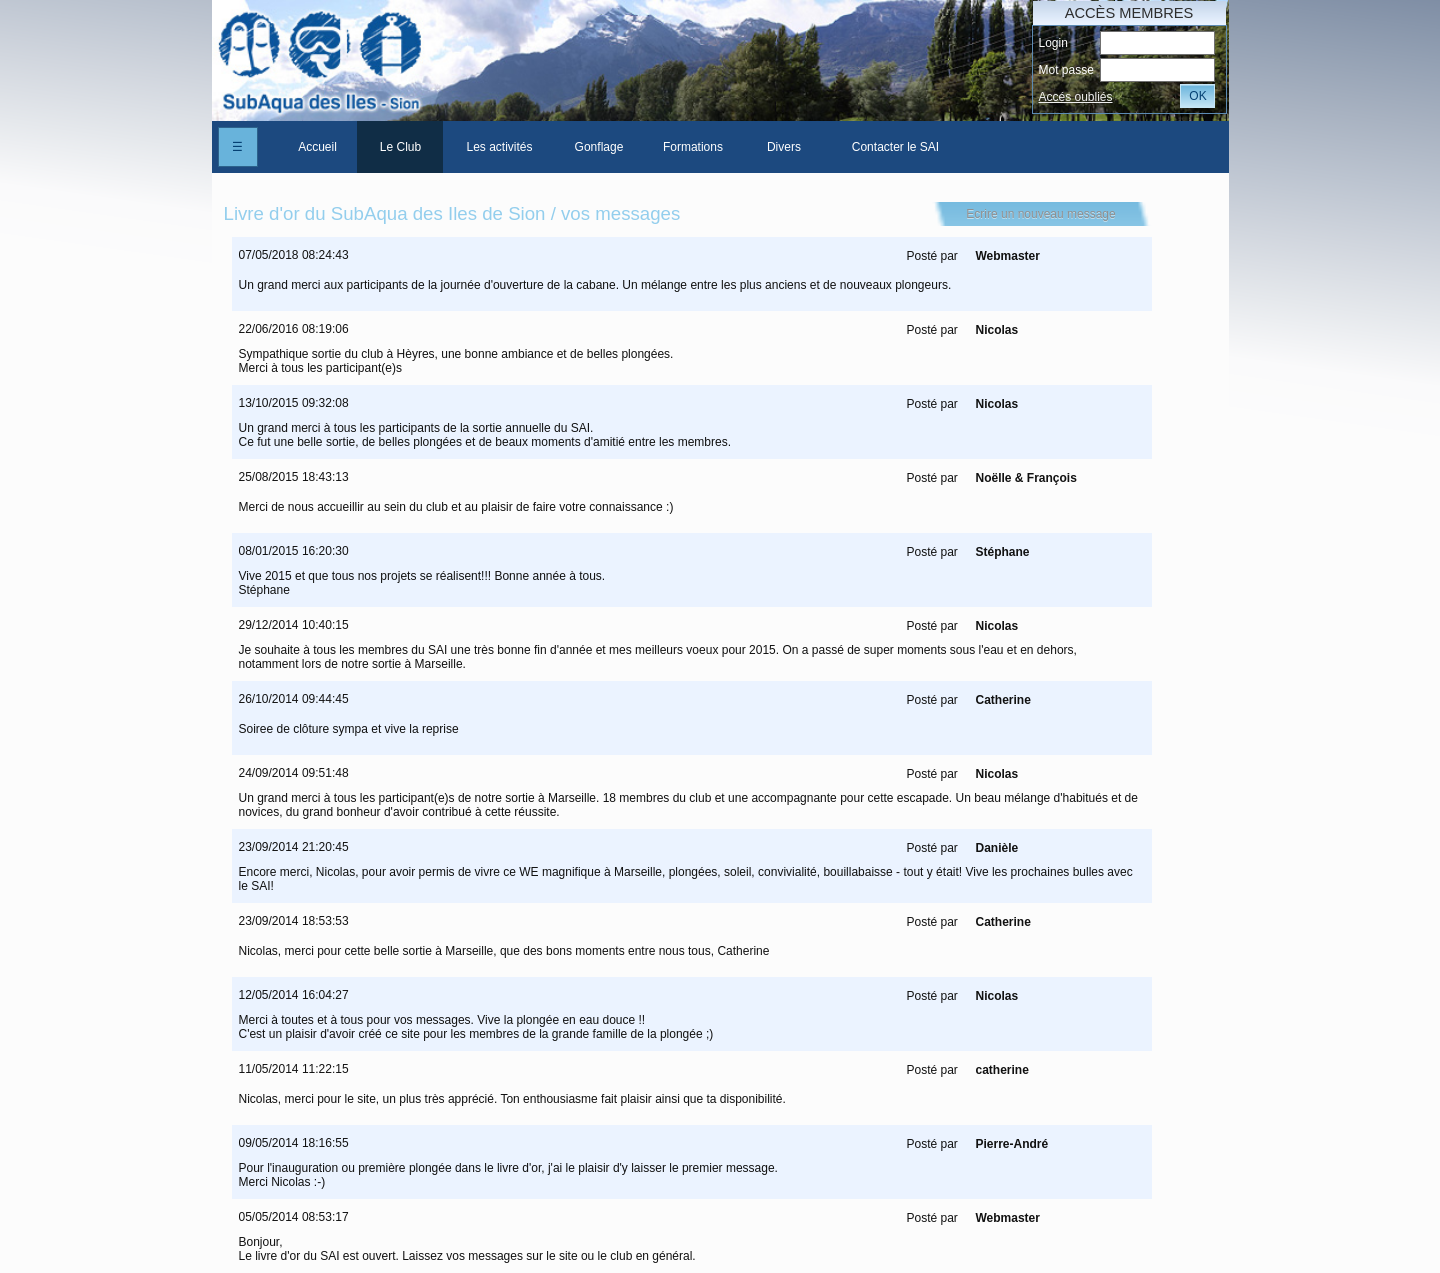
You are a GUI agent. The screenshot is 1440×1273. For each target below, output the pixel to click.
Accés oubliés (1075, 97)
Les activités (499, 147)
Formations (693, 147)
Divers (784, 147)
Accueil (317, 147)
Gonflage (599, 147)
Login (1052, 43)
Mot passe (1065, 70)
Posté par (931, 256)
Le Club (400, 147)
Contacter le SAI (895, 147)
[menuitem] (317, 147)
